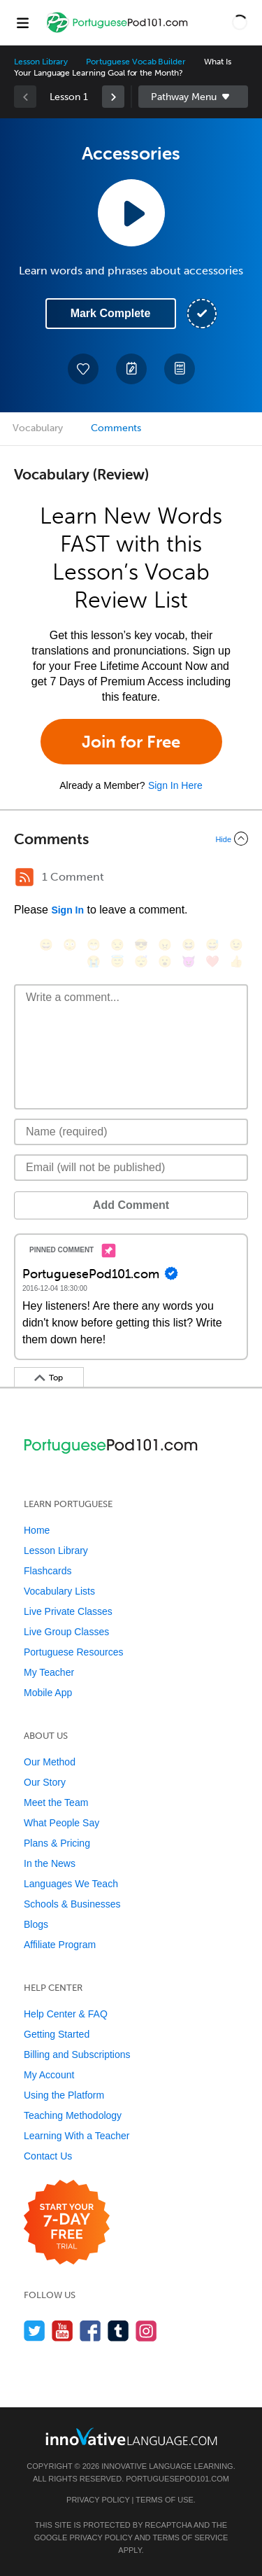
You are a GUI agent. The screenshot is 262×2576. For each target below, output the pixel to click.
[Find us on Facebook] (90, 2331)
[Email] (131, 1167)
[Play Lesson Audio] (131, 212)
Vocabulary (38, 428)
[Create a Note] (131, 369)
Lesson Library (41, 61)
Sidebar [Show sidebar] (193, 96)
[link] (113, 96)
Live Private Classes (68, 1611)
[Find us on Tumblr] (118, 2331)
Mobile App (48, 1692)
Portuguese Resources (73, 1652)
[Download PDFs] (179, 369)
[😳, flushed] (70, 944)
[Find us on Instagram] (146, 2331)
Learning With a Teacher (77, 2135)
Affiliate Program (60, 1944)
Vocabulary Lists (59, 1591)
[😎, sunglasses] (141, 944)
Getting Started (56, 2034)
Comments (116, 428)
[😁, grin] (93, 944)
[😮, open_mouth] (165, 961)
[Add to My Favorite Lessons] (83, 369)
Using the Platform (64, 2095)
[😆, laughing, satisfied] (189, 944)
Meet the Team (56, 1802)
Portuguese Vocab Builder (136, 61)
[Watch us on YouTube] (62, 2331)
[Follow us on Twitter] (34, 2331)
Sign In (67, 910)
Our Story (45, 1782)
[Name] (131, 1132)
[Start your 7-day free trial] (67, 2223)
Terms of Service (190, 2537)
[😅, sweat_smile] (212, 944)
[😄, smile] (46, 944)
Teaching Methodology (73, 2115)
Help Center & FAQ (66, 2013)
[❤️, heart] (212, 961)
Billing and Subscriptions (77, 2054)
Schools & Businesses (72, 1904)
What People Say (61, 1822)
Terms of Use (165, 2500)
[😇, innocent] (117, 961)
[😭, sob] (93, 961)
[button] (239, 22)
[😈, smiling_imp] (189, 961)
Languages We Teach (71, 1883)
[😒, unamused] (117, 944)
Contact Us (48, 2156)
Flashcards (47, 1570)
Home (37, 1530)
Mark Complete (111, 313)
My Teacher (49, 1672)
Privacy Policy (97, 2500)
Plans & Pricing (57, 1843)
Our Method (49, 1762)
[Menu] (22, 22)
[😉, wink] (236, 944)
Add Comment (131, 1205)
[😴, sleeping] (141, 961)
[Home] (118, 32)
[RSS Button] (24, 877)
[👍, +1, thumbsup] (236, 961)
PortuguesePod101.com (177, 2478)
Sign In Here (175, 785)
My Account (49, 2074)
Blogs (36, 1924)
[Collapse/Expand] (131, 839)
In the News (49, 1863)
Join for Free (131, 742)
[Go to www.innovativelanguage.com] (131, 2436)
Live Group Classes (66, 1631)
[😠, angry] (165, 944)
